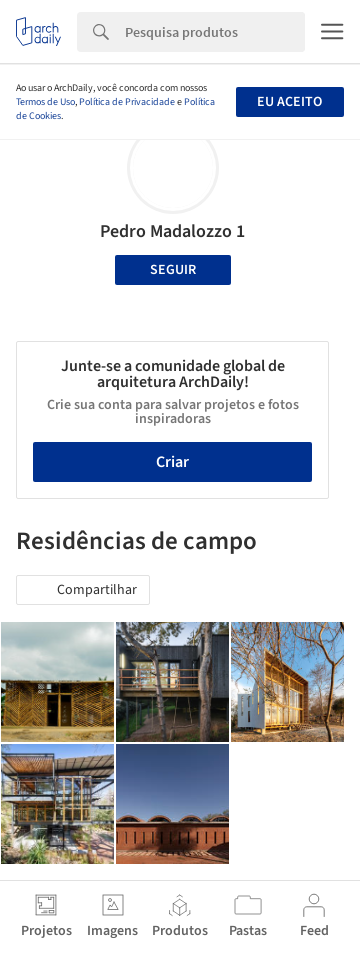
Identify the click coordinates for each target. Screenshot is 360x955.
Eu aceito (289, 102)
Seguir (173, 270)
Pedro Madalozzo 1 (172, 231)
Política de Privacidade (127, 102)
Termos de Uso (45, 102)
